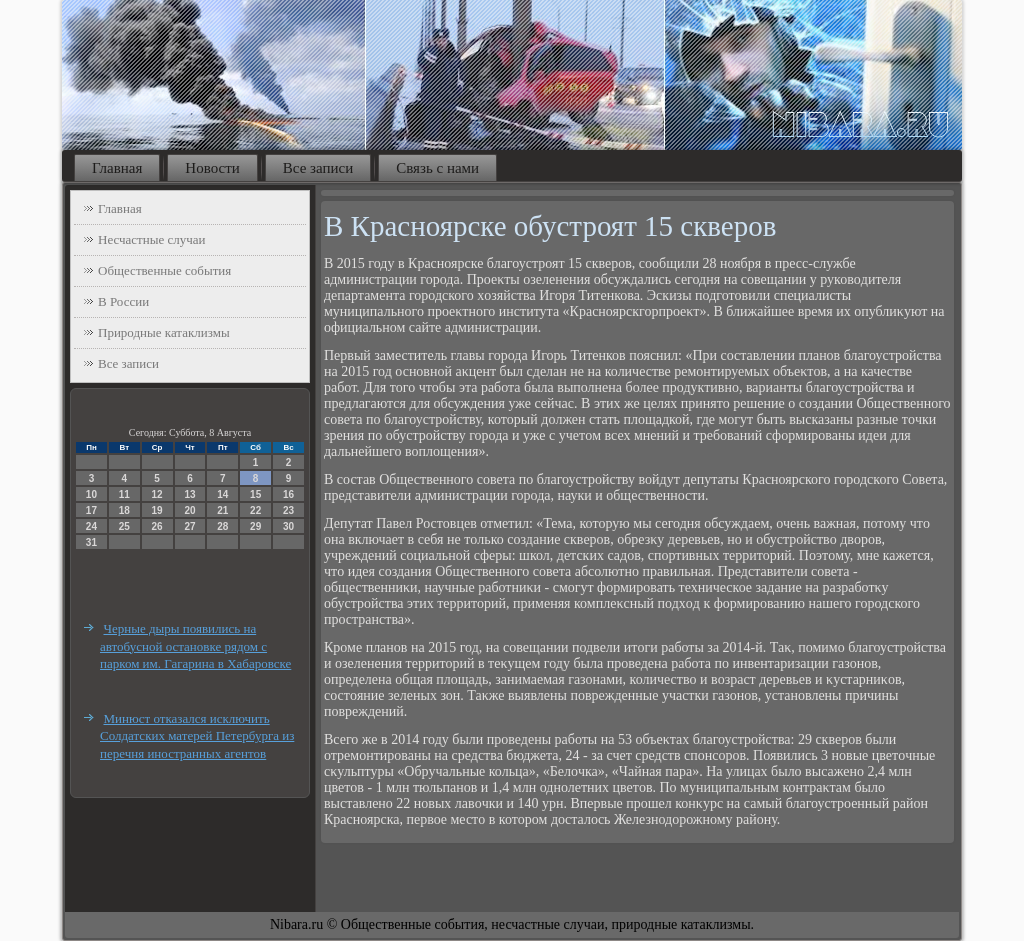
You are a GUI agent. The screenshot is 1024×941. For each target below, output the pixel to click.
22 (255, 510)
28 (222, 526)
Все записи (318, 168)
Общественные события (164, 270)
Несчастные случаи (152, 239)
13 (189, 494)
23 (288, 510)
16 (288, 494)
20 (189, 510)
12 (157, 494)
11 (124, 494)
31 (91, 542)
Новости (212, 168)
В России (123, 301)
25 (124, 526)
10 (91, 494)
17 (91, 510)
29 (255, 526)
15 (255, 494)
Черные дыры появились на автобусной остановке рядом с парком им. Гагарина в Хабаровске (195, 646)
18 (124, 510)
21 (222, 510)
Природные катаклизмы (164, 332)
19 (157, 510)
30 (288, 526)
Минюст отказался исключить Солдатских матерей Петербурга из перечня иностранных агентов (197, 736)
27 (189, 526)
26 (157, 526)
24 (91, 526)
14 (222, 494)
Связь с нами (437, 168)
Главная (117, 168)
